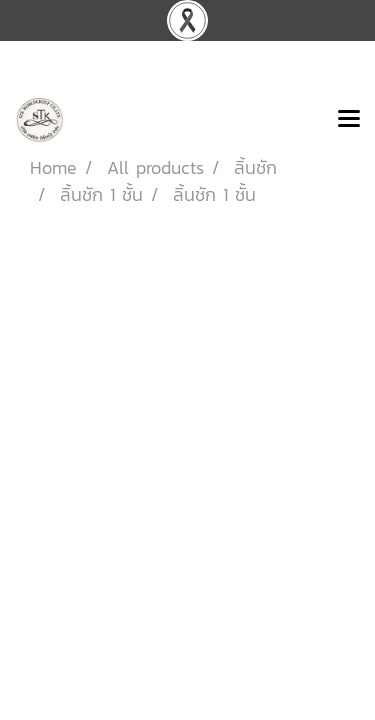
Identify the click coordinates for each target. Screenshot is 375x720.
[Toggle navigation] (349, 120)
